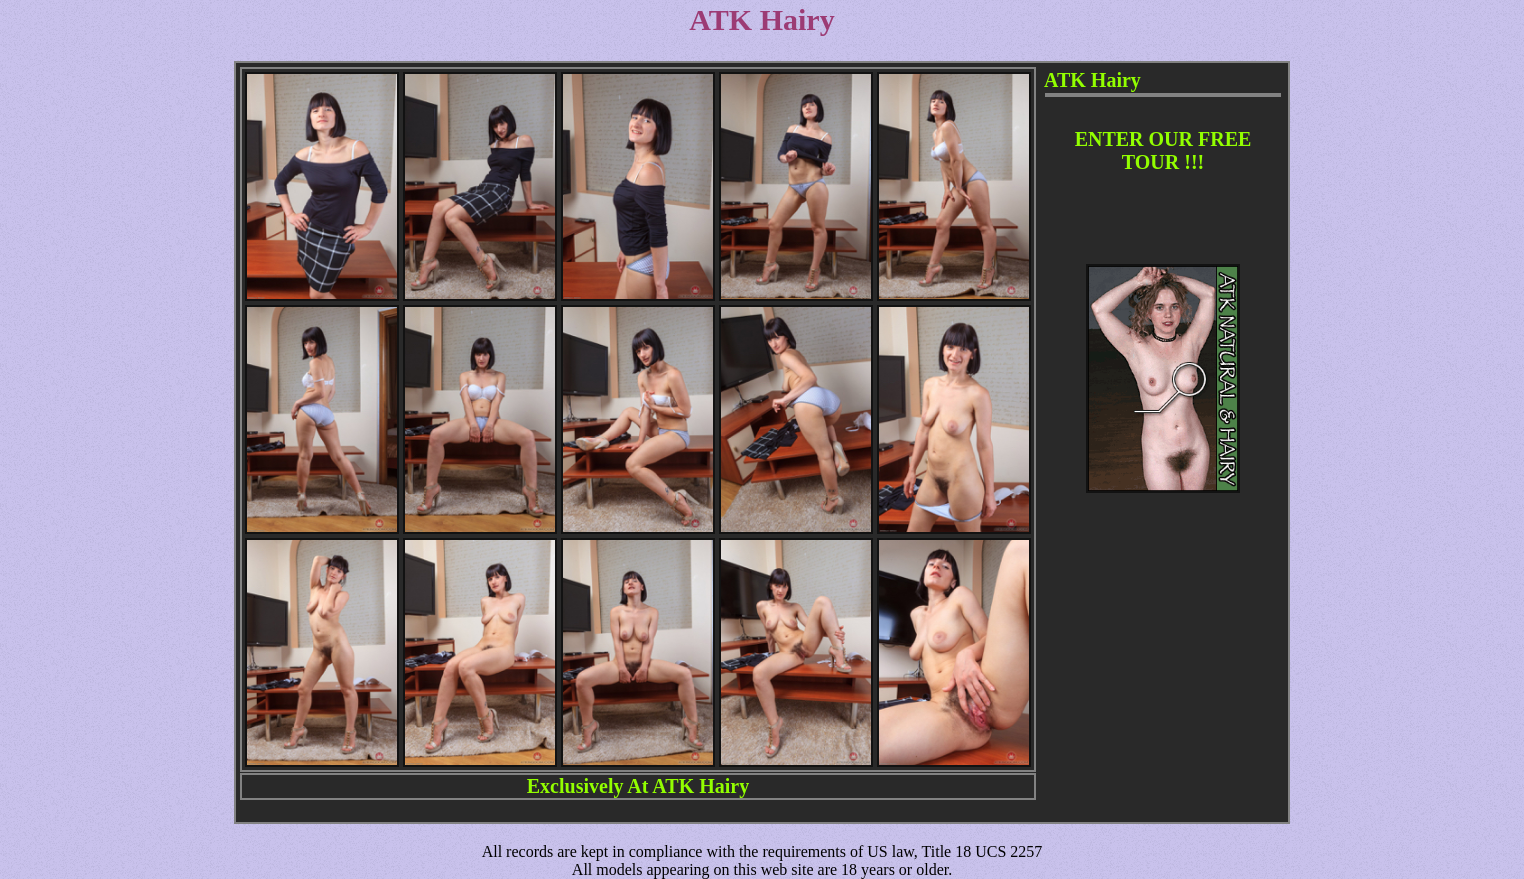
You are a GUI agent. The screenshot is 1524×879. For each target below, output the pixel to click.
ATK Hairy (700, 786)
